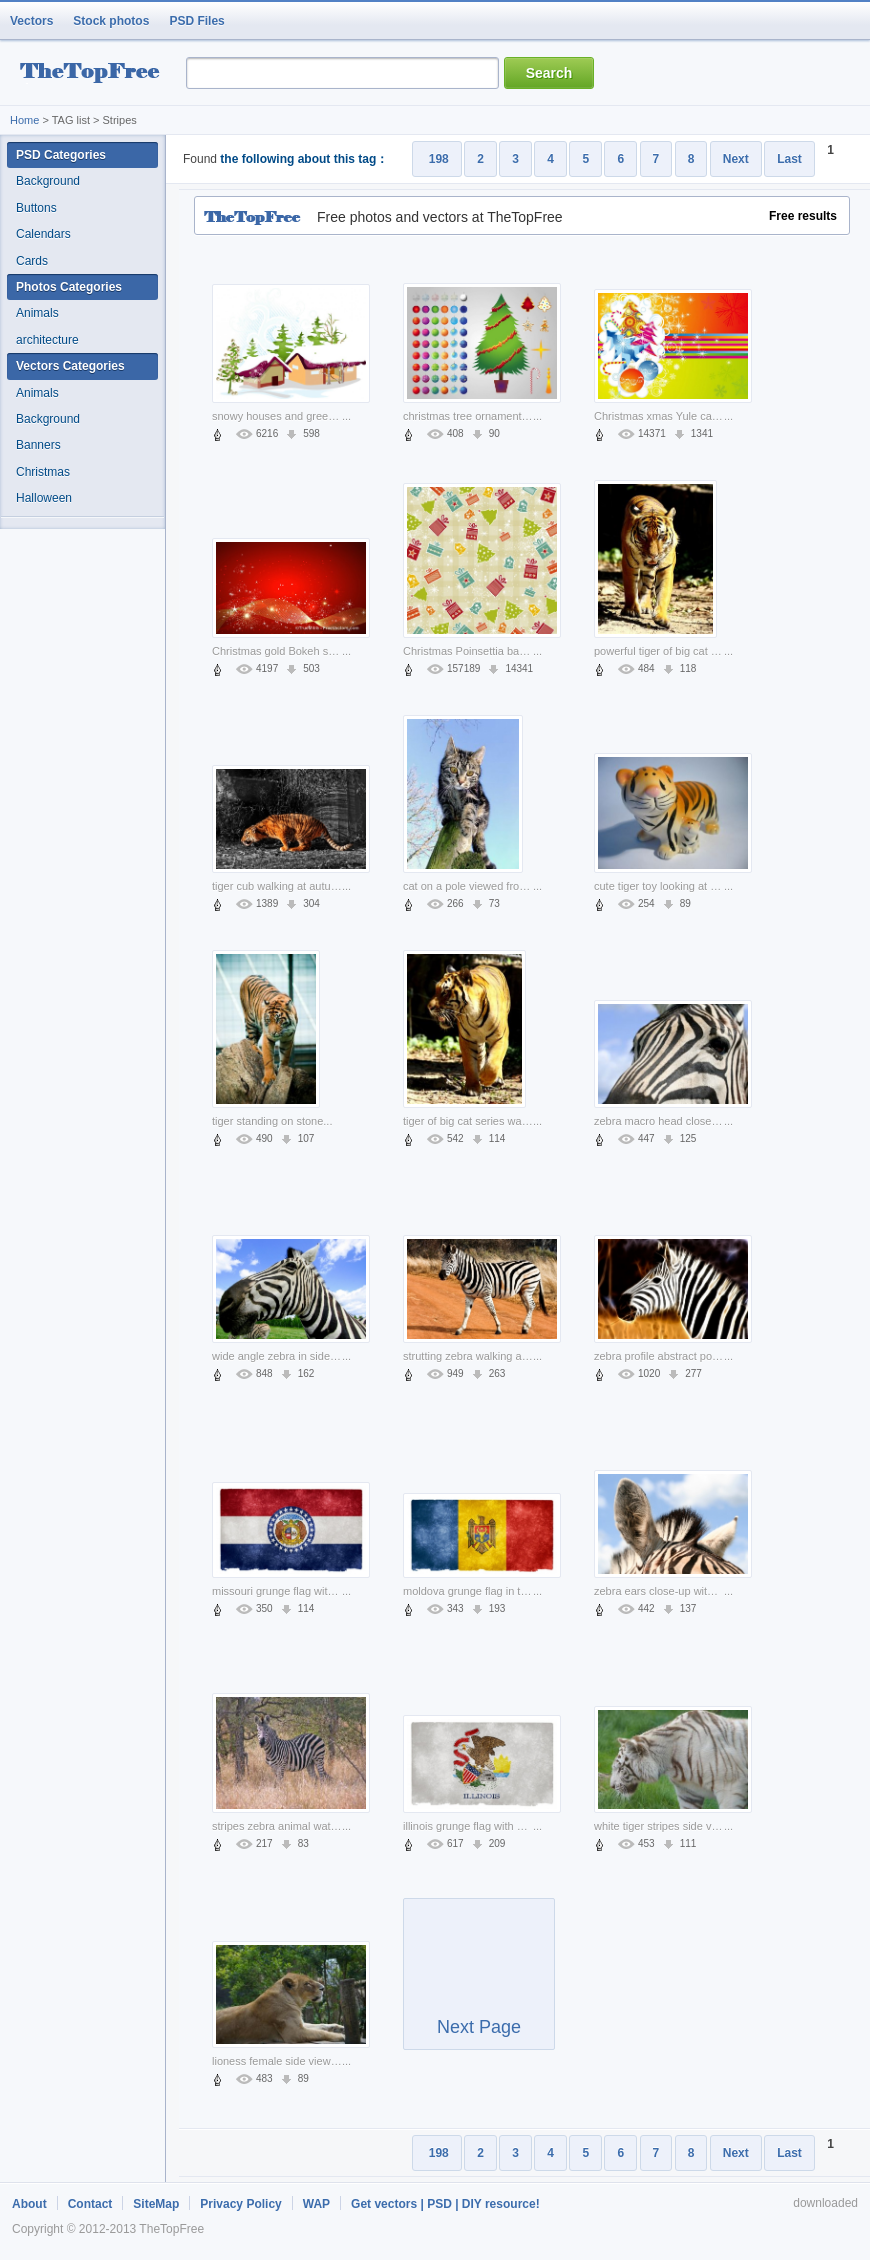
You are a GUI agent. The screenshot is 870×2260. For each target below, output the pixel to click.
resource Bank (95, 73)
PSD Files (196, 21)
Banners (38, 445)
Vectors (31, 21)
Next (736, 159)
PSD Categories (61, 155)
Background (48, 181)
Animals (37, 313)
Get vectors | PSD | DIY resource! (445, 2204)
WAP (316, 2204)
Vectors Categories (70, 366)
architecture (47, 340)
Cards (32, 261)
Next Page (479, 1983)
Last (789, 159)
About (29, 2204)
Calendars (43, 234)
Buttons (36, 208)
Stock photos (111, 21)
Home (24, 120)
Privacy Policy (240, 2204)
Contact (90, 2204)
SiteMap (156, 2204)
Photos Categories (69, 287)
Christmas (43, 472)
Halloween (44, 498)
